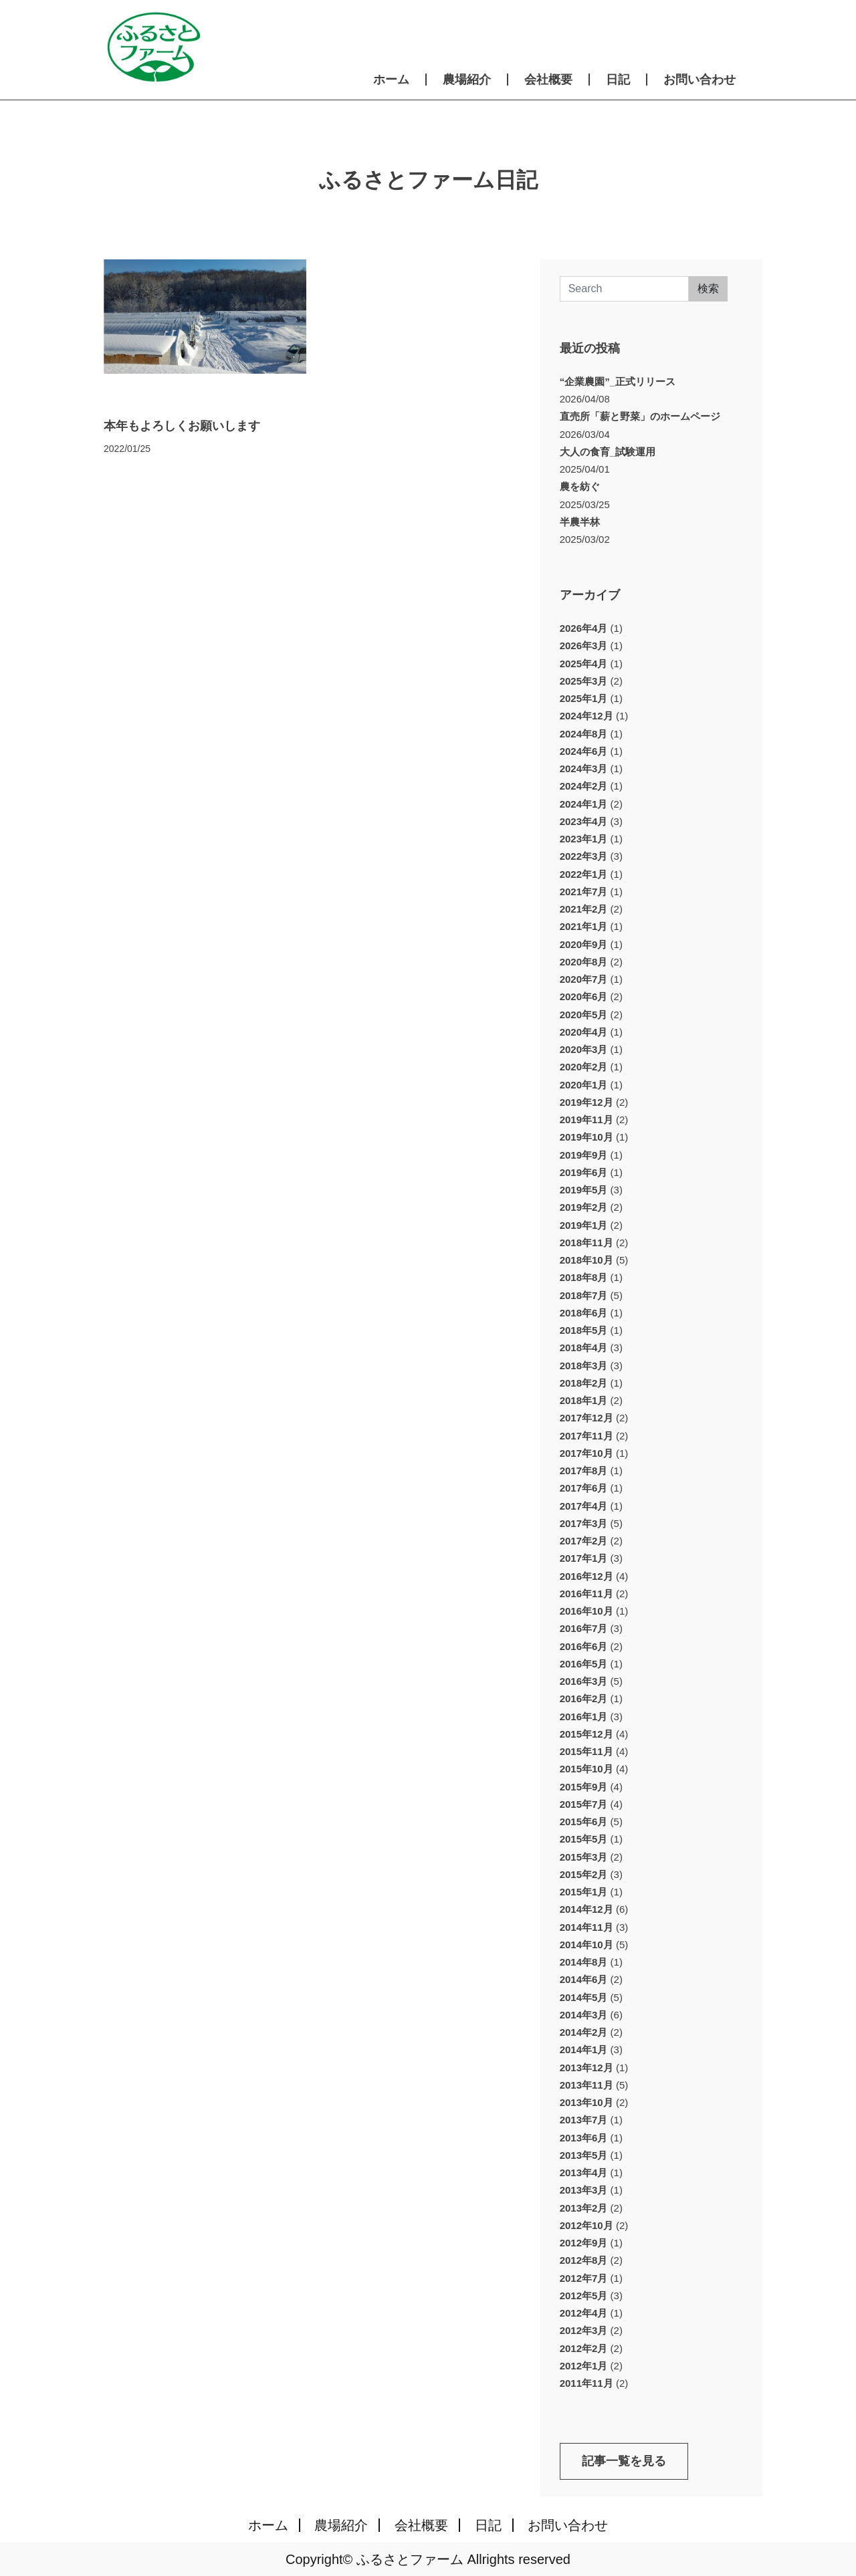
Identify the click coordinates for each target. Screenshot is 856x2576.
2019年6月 (584, 1172)
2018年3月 (584, 1365)
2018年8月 (584, 1277)
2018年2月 (584, 1383)
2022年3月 (584, 856)
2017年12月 (586, 1417)
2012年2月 (584, 2348)
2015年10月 (586, 1768)
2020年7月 (584, 979)
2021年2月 (584, 909)
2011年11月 (586, 2383)
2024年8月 (584, 733)
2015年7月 (584, 1804)
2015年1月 (584, 1891)
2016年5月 (584, 1663)
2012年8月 (584, 2260)
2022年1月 (584, 874)
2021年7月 (584, 891)
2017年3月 (584, 1523)
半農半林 (580, 522)
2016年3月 (584, 1681)
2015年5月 (584, 1839)
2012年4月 (584, 2313)
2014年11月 (586, 1927)
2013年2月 (584, 2208)
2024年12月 (586, 715)
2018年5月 (584, 1330)
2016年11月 (586, 1593)
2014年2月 (584, 2032)
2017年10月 (586, 1453)
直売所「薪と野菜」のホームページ (640, 416)
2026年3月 (584, 645)
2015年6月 (584, 1821)
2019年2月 (584, 1207)
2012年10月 (586, 2225)
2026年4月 (584, 628)
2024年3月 (584, 768)
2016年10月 (586, 1611)
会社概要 (548, 80)
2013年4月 (584, 2172)
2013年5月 (584, 2155)
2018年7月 (584, 1295)
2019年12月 (586, 1102)
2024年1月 (584, 804)
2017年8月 (584, 1470)
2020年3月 (584, 1049)
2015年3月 (584, 1857)
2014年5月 (584, 1997)
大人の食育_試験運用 (607, 451)
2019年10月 (586, 1137)
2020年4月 (584, 1032)
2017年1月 (584, 1558)
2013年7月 (584, 2119)
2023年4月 (584, 821)
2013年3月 (584, 2190)
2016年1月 (584, 1716)
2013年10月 (586, 2102)
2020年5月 (584, 1014)
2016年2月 (584, 1698)
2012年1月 (584, 2365)
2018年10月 (586, 1260)
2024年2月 (584, 786)
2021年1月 (584, 926)
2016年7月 (584, 1628)
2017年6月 (584, 1488)
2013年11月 (586, 2085)
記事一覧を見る (624, 2461)
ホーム (391, 80)
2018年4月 (584, 1347)
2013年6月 (584, 2137)
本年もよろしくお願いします (182, 426)
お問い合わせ (699, 80)
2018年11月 (586, 1242)
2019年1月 (584, 1225)
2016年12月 (586, 1576)
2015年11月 (586, 1751)
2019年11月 (586, 1119)
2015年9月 (584, 1786)
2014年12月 (586, 1909)
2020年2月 (584, 1066)
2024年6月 (584, 751)
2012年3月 (584, 2330)
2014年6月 (584, 1979)
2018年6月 (584, 1312)
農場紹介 (467, 80)
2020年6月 (584, 996)
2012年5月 (584, 2295)
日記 (618, 80)
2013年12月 (586, 2067)
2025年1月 (584, 698)
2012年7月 (584, 2278)
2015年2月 (584, 1874)
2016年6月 (584, 1646)
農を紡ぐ (580, 486)
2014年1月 (584, 2049)
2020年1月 (584, 1084)
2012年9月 (584, 2242)
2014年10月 (586, 1944)
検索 (708, 288)
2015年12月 (586, 1734)
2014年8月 (584, 1962)
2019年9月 (584, 1155)
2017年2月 (584, 1540)
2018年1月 (584, 1400)
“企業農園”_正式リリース (617, 381)
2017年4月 (584, 1506)
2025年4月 (584, 663)
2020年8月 (584, 961)
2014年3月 (584, 2014)
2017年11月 (586, 1435)
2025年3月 (584, 681)
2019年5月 (584, 1189)
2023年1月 (584, 838)
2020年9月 (584, 944)
